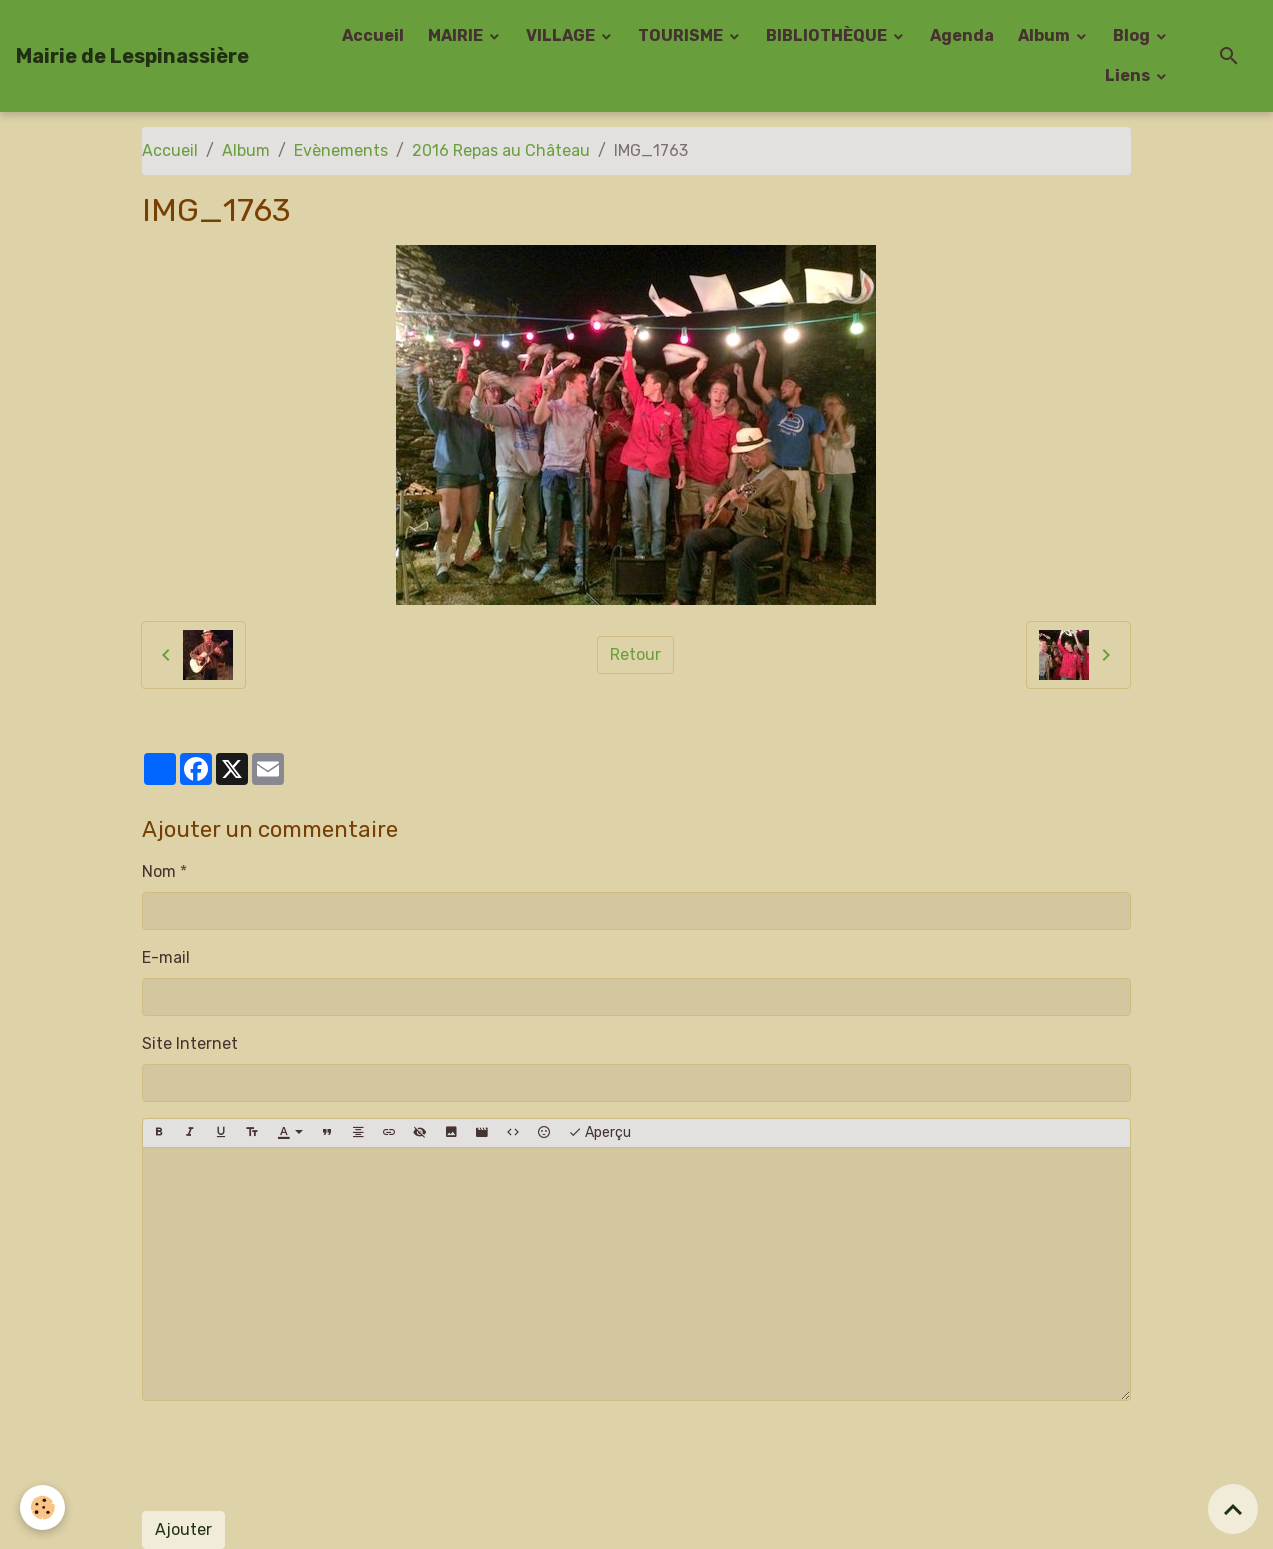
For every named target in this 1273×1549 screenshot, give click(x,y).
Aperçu (599, 1133)
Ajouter (183, 1529)
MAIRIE (457, 35)
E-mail (166, 957)
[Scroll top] (1233, 1509)
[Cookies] (42, 1507)
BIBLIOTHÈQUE (828, 35)
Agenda (962, 35)
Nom (159, 871)
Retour (635, 654)
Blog (1133, 35)
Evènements (341, 150)
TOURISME (682, 35)
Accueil (373, 35)
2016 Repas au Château (501, 150)
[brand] (132, 56)
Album (1045, 35)
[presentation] (294, 1456)
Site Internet (190, 1043)
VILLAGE (562, 35)
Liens (1129, 75)
